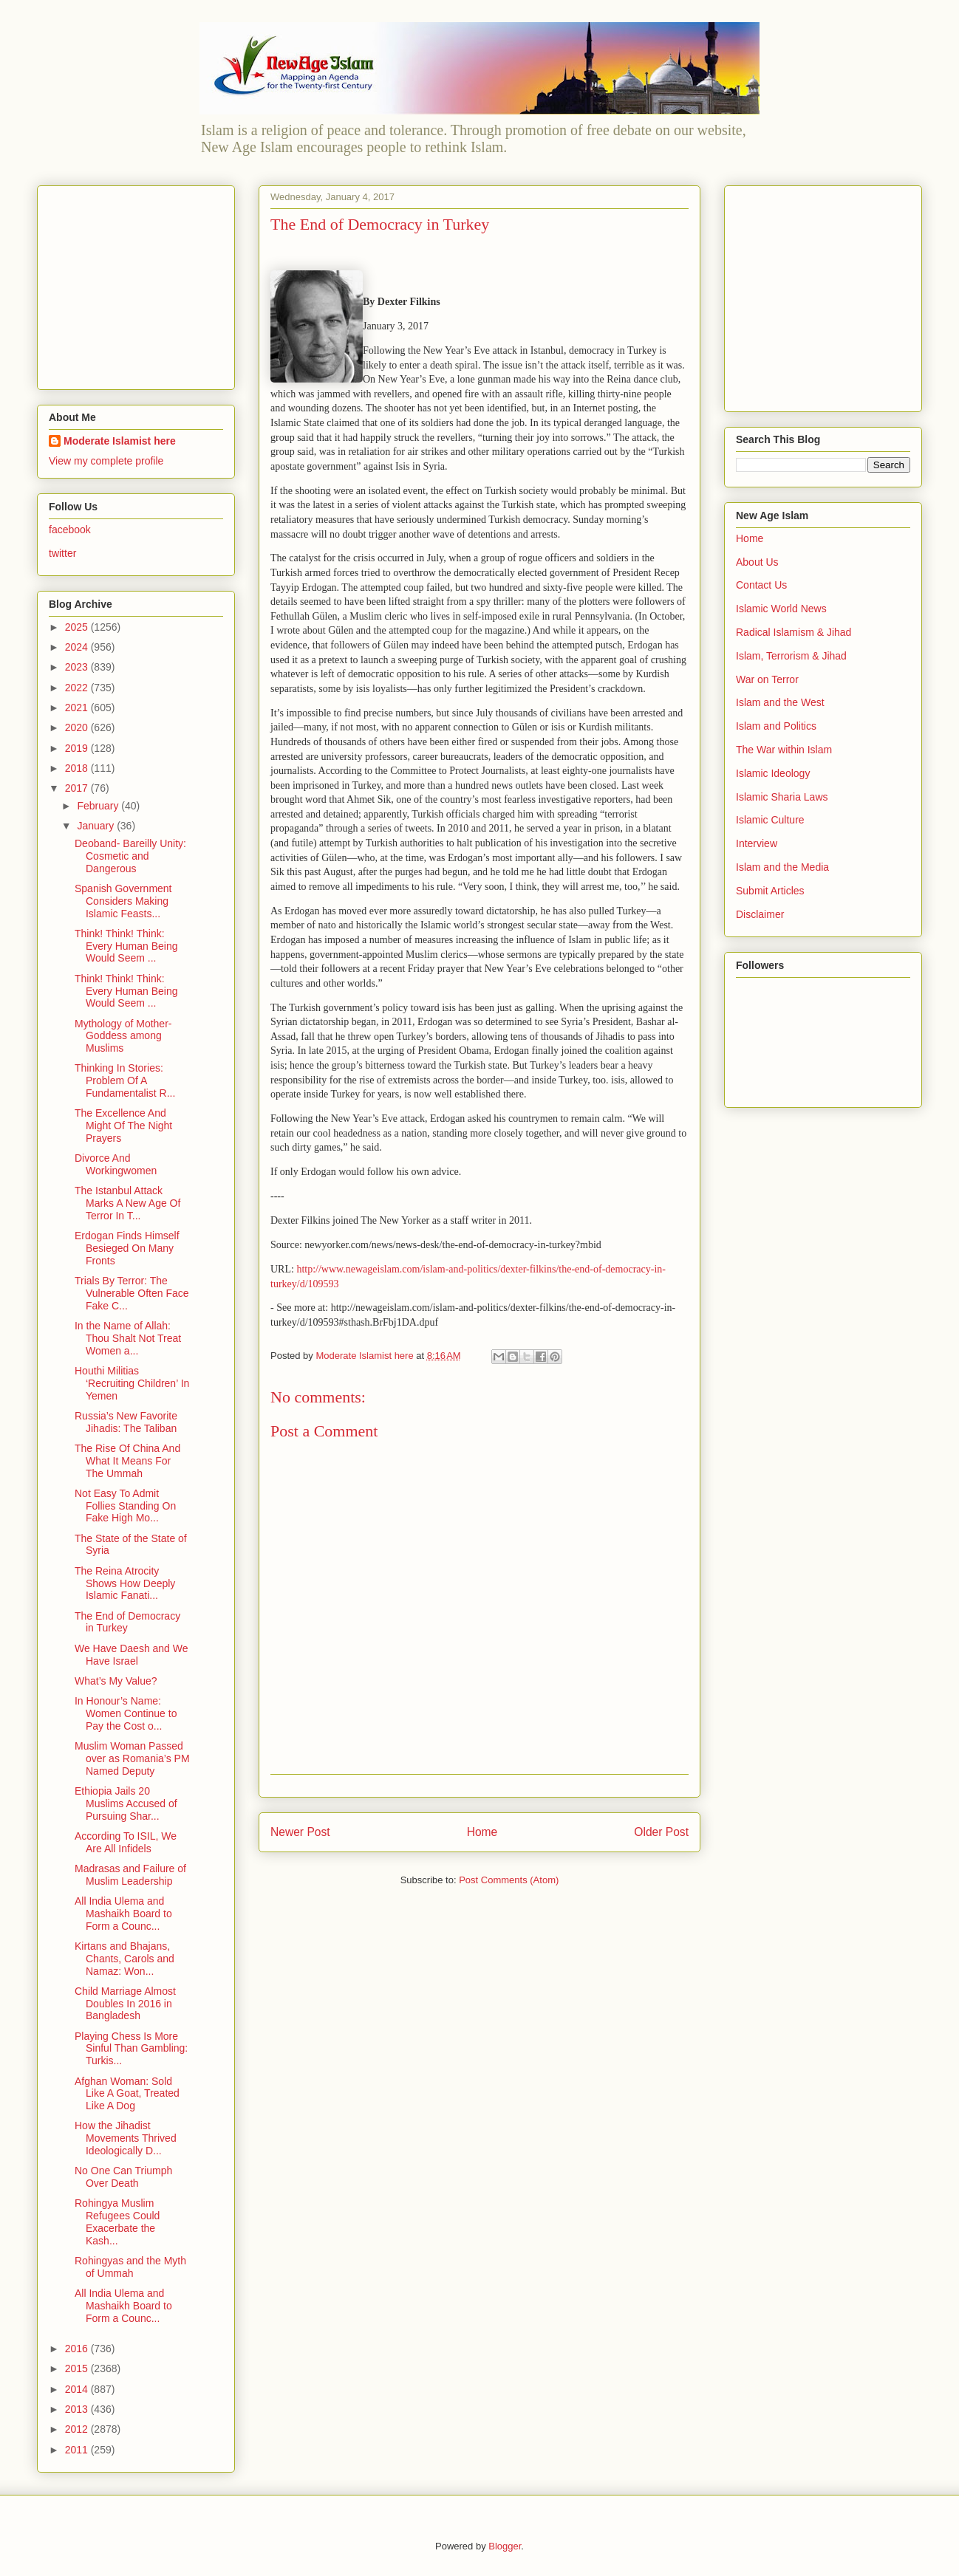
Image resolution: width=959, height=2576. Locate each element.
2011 (78, 2450)
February (99, 806)
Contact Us (761, 585)
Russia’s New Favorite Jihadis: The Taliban (126, 1422)
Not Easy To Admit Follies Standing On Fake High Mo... (125, 1505)
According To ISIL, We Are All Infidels (126, 1842)
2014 (78, 2389)
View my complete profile (106, 461)
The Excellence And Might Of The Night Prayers (123, 1125)
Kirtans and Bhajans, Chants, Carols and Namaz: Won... (124, 1958)
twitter (62, 553)
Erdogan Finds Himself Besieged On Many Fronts (127, 1248)
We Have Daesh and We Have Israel (131, 1654)
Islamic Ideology (773, 773)
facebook (70, 529)
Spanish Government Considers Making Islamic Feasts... (123, 901)
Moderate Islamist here (120, 441)
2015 (78, 2368)
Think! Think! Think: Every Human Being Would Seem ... (126, 946)
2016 (78, 2348)
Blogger (504, 2546)
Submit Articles (770, 891)
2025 (78, 627)
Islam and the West (780, 702)
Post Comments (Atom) (509, 1879)
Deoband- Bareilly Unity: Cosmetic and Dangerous (130, 855)
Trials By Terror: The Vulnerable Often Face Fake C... (132, 1293)
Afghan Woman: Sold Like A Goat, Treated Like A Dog (127, 2093)
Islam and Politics (776, 726)
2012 (78, 2429)
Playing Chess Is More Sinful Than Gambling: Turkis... (131, 2048)
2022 (78, 687)
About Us (757, 562)
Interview (756, 843)
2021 (78, 707)
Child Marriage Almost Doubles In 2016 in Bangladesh (125, 2003)
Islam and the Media (782, 867)
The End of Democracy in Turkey (127, 1622)
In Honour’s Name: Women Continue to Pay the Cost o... (126, 1713)
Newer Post (300, 1832)
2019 (78, 748)
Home (482, 1832)
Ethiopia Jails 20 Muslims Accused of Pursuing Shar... (126, 1803)
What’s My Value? (116, 1681)
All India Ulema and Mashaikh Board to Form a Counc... (123, 1913)
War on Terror (767, 679)
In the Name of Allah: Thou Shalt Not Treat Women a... (128, 1338)
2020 (78, 727)
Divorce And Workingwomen (116, 1164)
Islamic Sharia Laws (782, 797)
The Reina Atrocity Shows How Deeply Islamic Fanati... (125, 1583)
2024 (78, 647)
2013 (78, 2409)
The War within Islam (784, 750)
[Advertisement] (141, 283)
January (97, 826)
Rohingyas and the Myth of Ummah (130, 2267)
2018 (78, 768)
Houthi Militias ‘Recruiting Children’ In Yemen (132, 1383)
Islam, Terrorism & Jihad (791, 656)
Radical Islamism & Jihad (793, 632)
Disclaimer (760, 914)
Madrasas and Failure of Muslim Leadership (130, 1875)
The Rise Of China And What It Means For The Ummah (127, 1460)
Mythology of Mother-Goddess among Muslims (123, 1036)
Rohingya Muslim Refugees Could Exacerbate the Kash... (117, 2221)
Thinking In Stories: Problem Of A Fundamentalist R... (125, 1080)
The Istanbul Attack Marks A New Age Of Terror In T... (127, 1203)
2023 (78, 667)
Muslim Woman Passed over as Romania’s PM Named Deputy (132, 1758)
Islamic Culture (770, 820)
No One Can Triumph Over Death (123, 2177)
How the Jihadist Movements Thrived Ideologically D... (126, 2138)
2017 (78, 788)
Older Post (661, 1832)
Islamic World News (781, 608)
